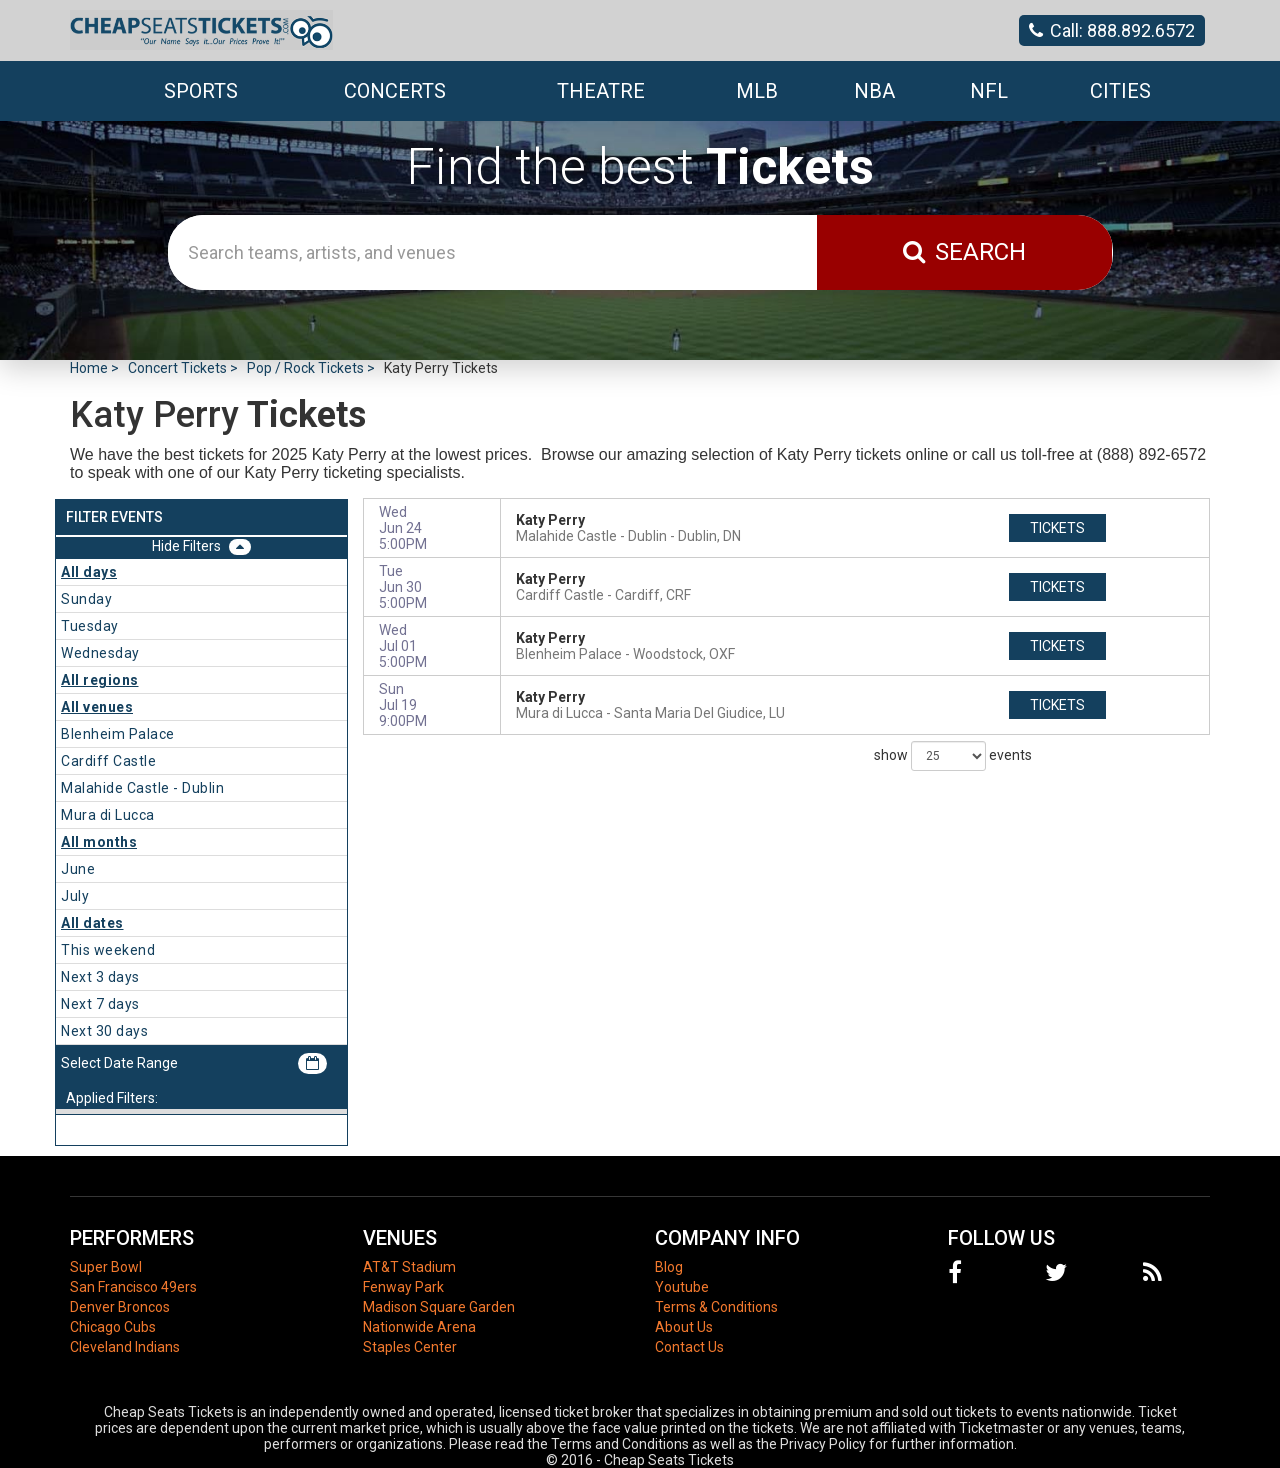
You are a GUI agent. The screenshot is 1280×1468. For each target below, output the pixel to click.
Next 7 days (100, 1004)
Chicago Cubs (113, 1327)
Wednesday (100, 653)
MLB (757, 91)
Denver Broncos (120, 1307)
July (75, 896)
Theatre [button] (601, 91)
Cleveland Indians (125, 1347)
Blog (669, 1267)
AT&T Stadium (409, 1267)
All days (89, 572)
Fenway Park (403, 1287)
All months (99, 842)
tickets (1057, 528)
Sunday (86, 599)
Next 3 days (100, 977)
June (78, 869)
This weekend (108, 950)
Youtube (682, 1287)
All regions (100, 680)
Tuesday (90, 626)
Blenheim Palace (118, 734)
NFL (989, 91)
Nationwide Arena (419, 1327)
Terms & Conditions (716, 1307)
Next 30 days (104, 1031)
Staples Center (410, 1347)
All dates (92, 923)
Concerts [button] (395, 91)
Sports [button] (201, 91)
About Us (684, 1327)
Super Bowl (106, 1267)
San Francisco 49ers (133, 1287)
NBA (874, 91)
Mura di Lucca (108, 815)
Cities (1120, 91)
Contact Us (689, 1347)
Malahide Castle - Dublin (142, 788)
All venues (97, 707)
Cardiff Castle (108, 761)
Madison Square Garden (439, 1307)
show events (953, 756)
